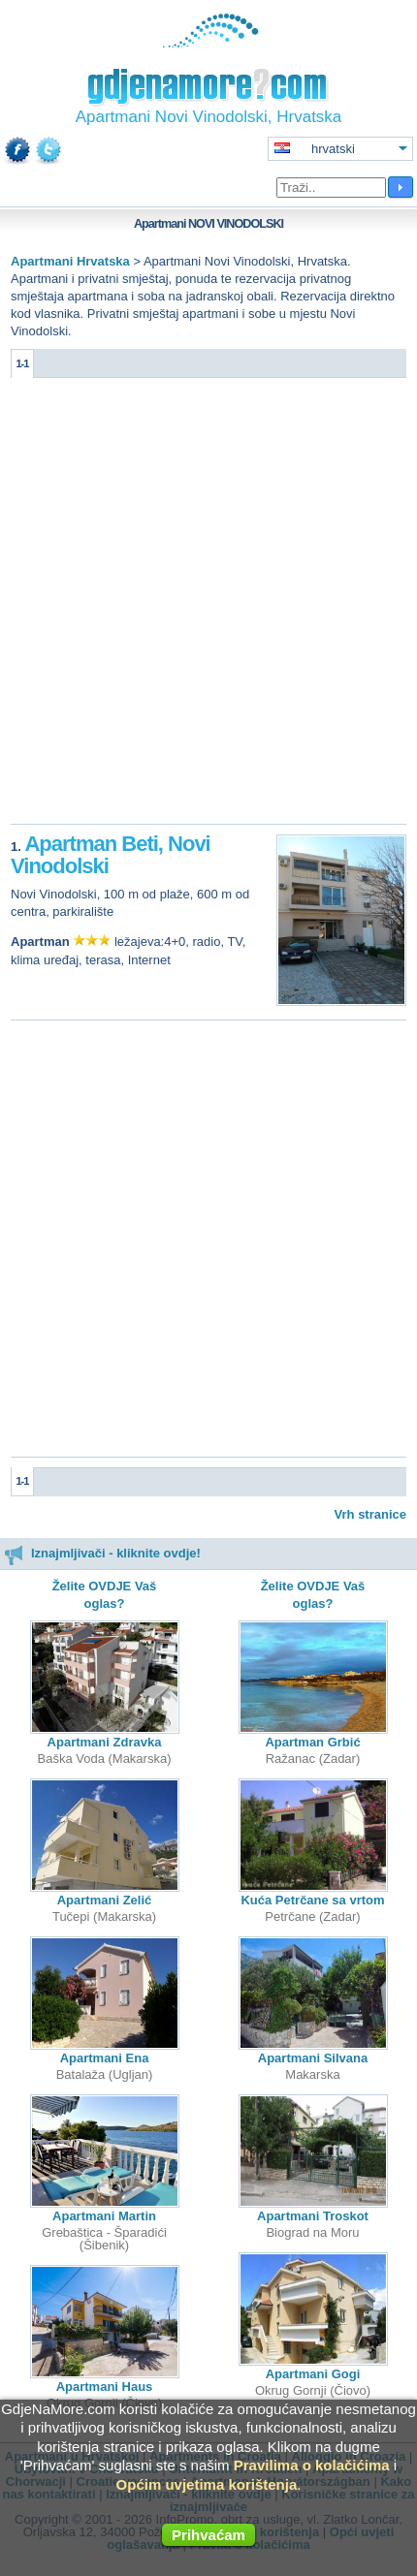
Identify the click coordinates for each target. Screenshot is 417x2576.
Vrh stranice (370, 1514)
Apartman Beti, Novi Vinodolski (110, 855)
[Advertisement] (208, 605)
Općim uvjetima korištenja (207, 2484)
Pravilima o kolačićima (312, 2465)
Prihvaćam (208, 2535)
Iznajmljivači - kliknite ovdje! (102, 1553)
